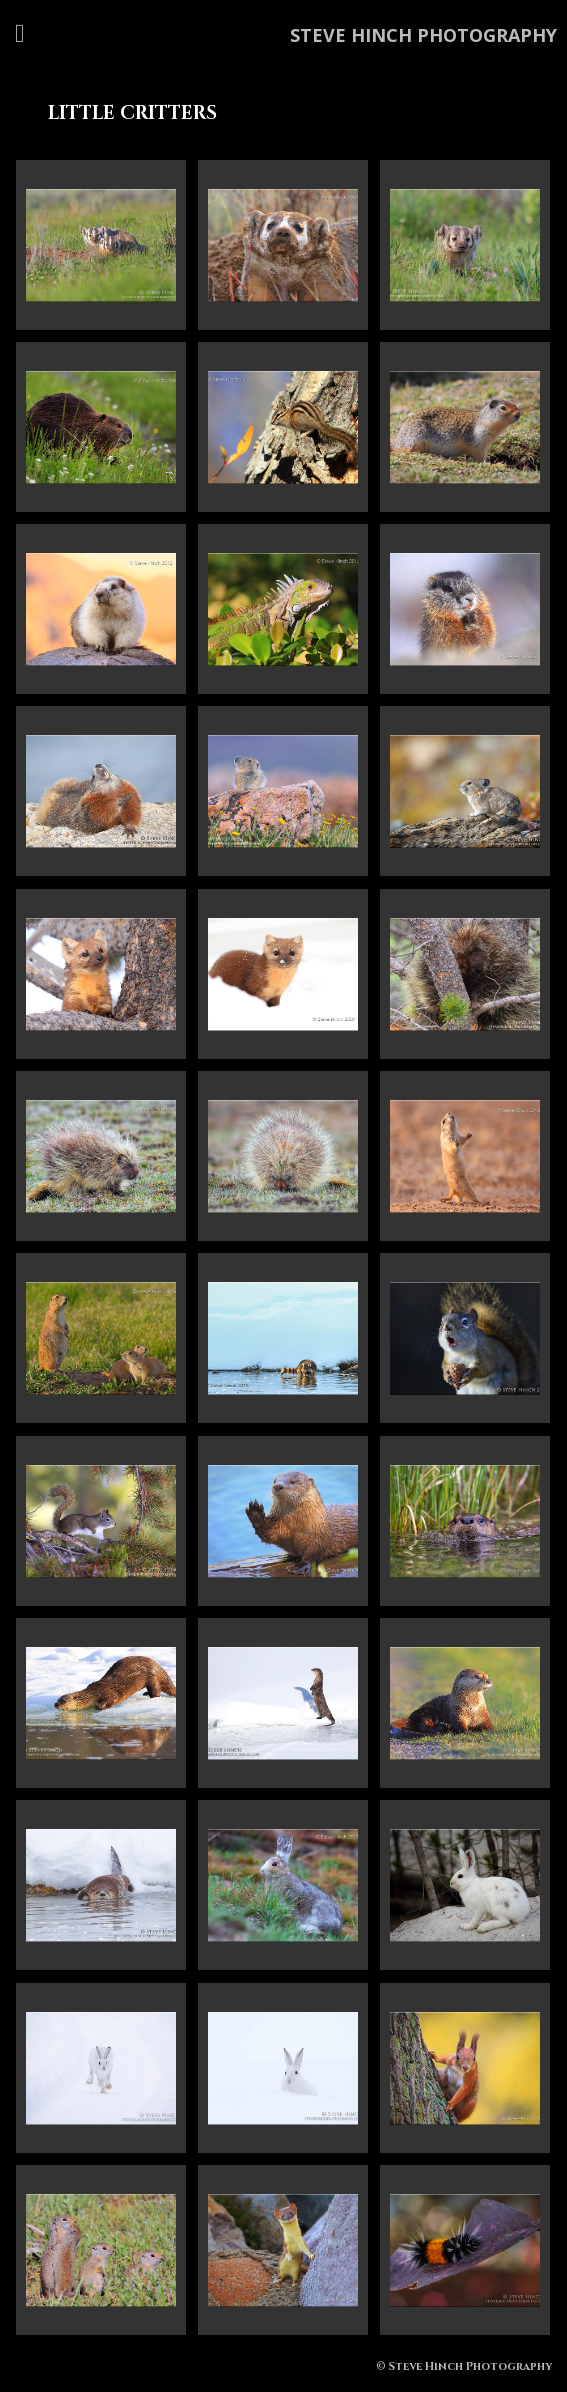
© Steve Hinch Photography (464, 2366)
